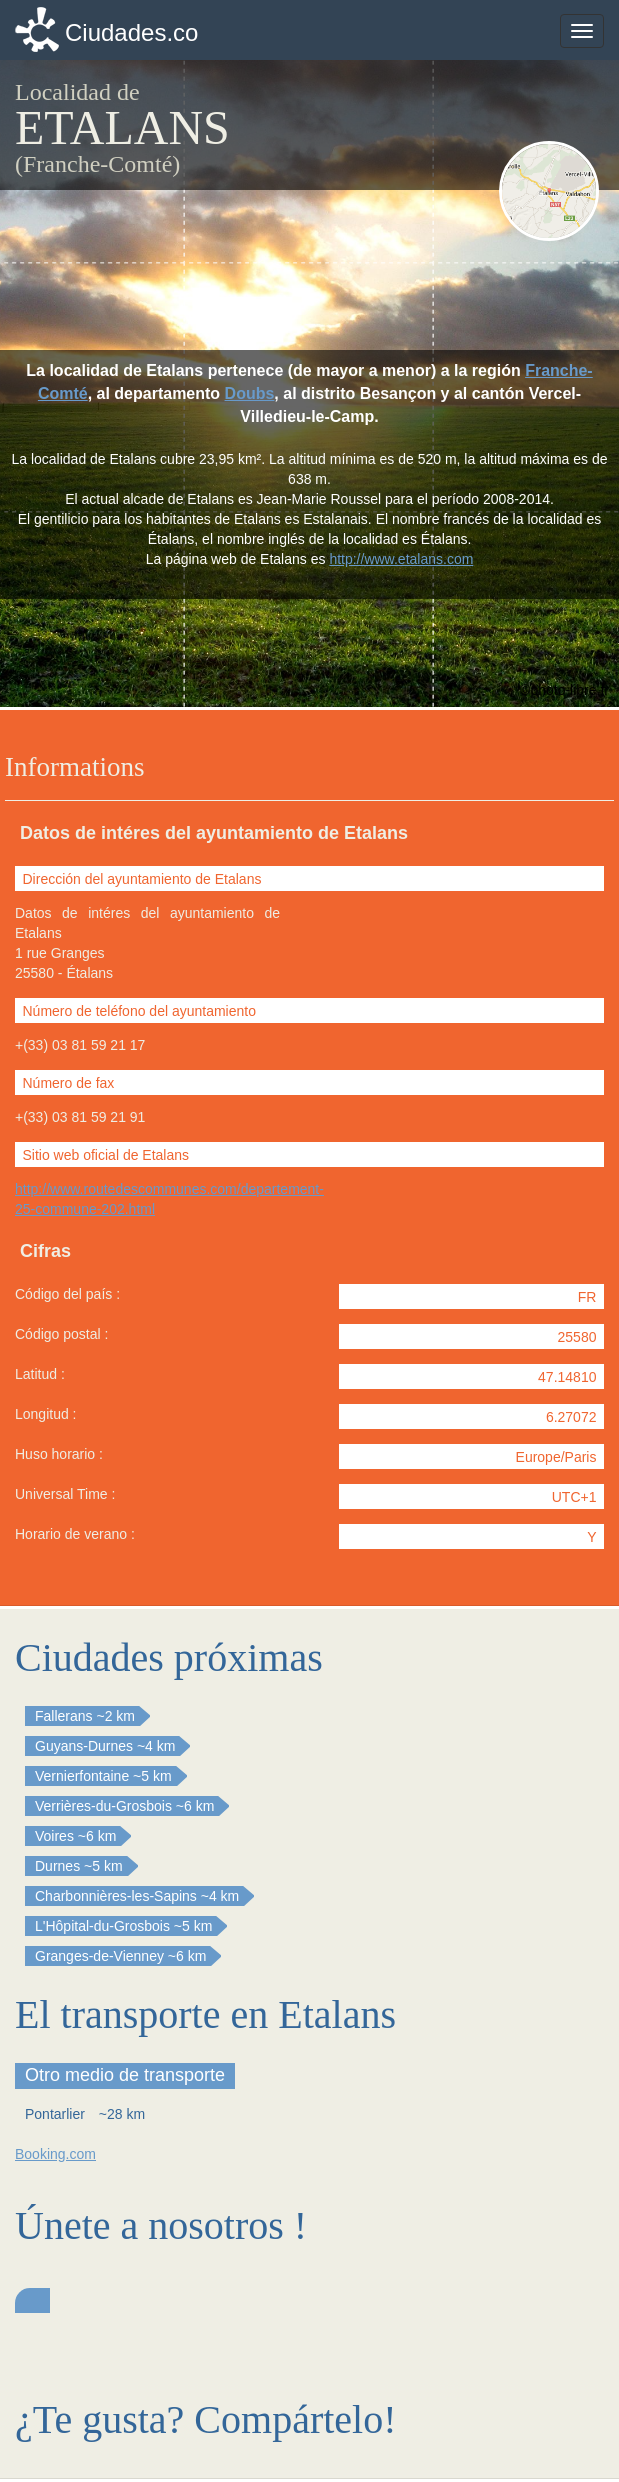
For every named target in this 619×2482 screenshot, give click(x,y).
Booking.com (55, 2154)
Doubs (250, 393)
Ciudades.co (131, 32)
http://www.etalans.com (401, 559)
